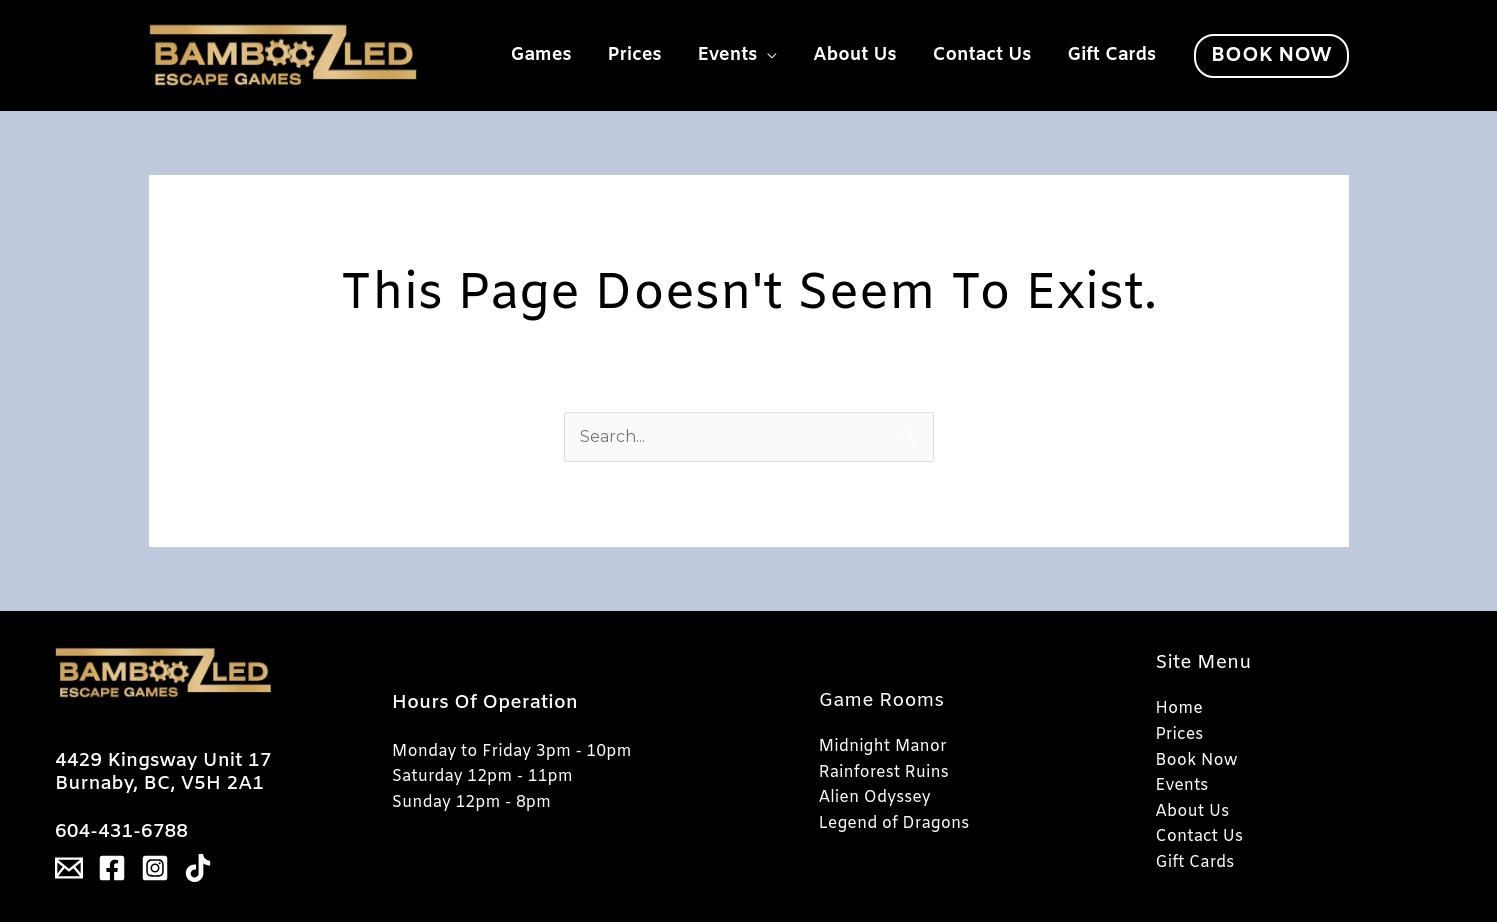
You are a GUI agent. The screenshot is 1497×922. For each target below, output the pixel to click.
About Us (854, 55)
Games (540, 55)
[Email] (69, 868)
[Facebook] (112, 868)
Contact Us (982, 55)
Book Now (1196, 760)
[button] (1271, 56)
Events (728, 55)
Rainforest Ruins (884, 772)
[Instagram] (155, 868)
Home (1179, 708)
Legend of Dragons (894, 823)
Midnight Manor (883, 746)
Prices (635, 55)
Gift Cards (1111, 55)
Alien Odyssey (875, 797)
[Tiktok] (198, 868)
